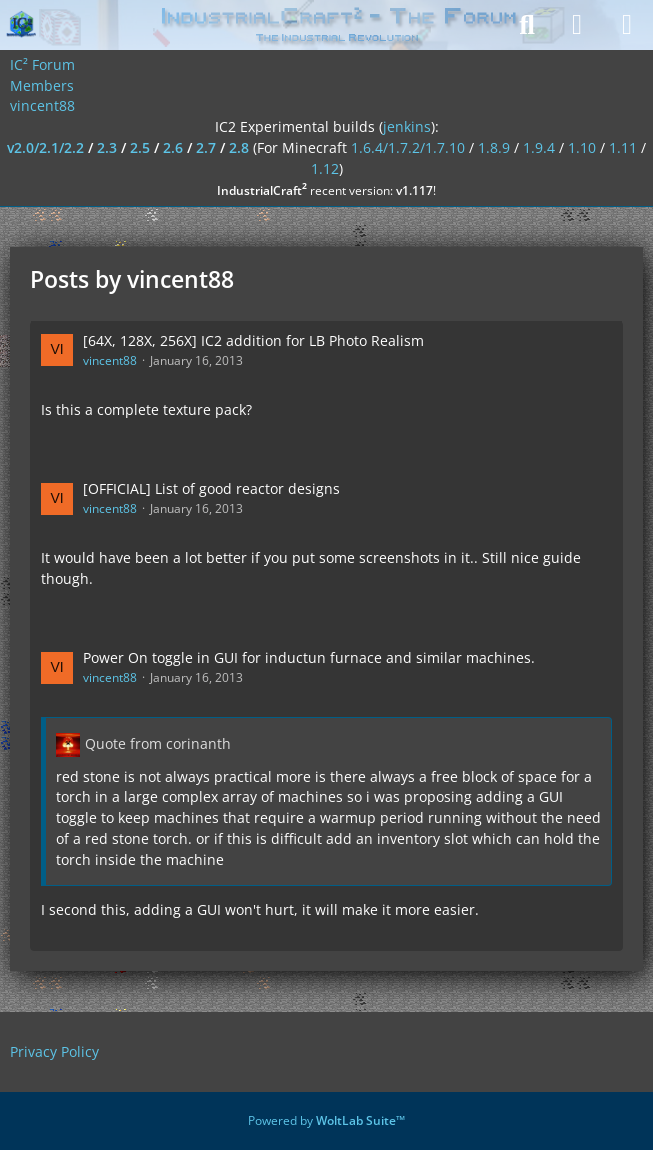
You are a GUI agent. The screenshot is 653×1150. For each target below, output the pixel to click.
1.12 (325, 168)
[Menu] (627, 25)
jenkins (407, 126)
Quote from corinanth (158, 743)
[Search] (527, 25)
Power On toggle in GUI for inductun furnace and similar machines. (309, 657)
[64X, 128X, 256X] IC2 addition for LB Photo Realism (253, 340)
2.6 (173, 147)
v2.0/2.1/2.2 (45, 147)
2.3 (107, 147)
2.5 (140, 147)
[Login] (577, 25)
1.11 (623, 147)
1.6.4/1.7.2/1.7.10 (408, 147)
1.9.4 (539, 147)
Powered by (326, 1120)
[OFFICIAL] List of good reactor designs (211, 488)
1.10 (582, 147)
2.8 (239, 147)
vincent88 (110, 360)
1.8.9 (494, 147)
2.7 (206, 147)
